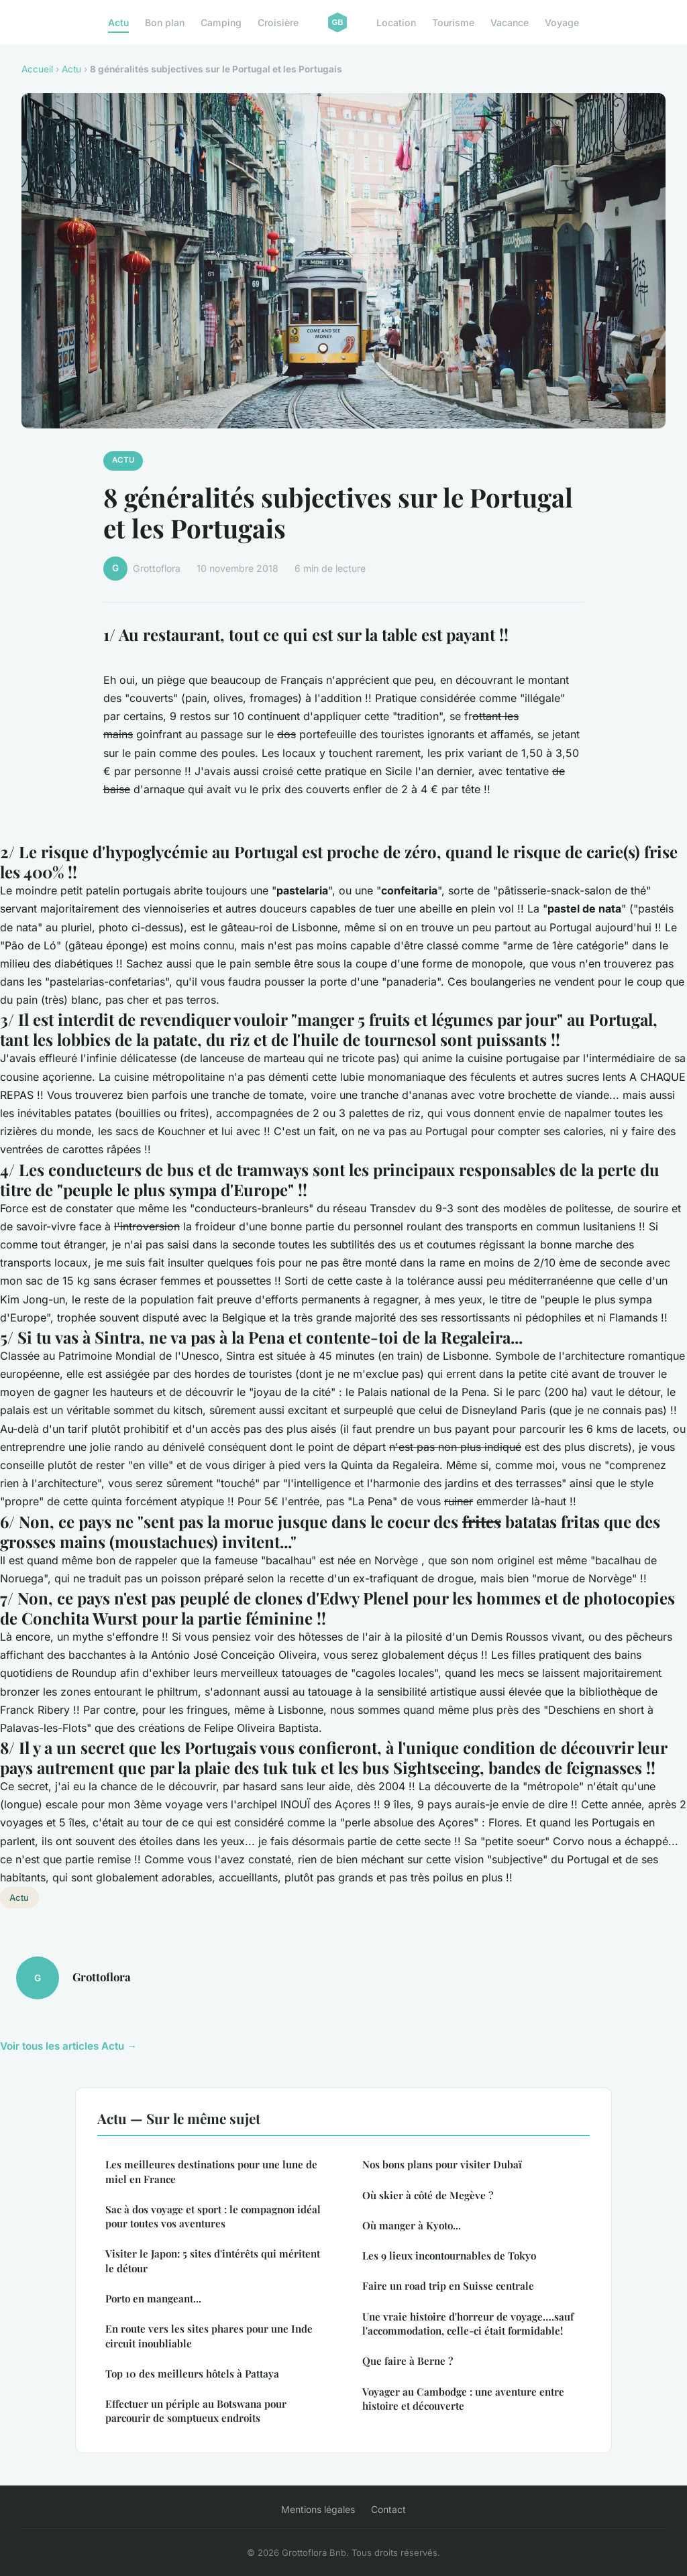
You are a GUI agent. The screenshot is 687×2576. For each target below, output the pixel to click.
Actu (118, 22)
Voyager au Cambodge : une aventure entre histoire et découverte (463, 2398)
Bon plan (164, 22)
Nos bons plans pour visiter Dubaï (442, 2164)
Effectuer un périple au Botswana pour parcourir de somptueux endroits (195, 2410)
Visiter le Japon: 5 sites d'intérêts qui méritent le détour (212, 2260)
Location (396, 22)
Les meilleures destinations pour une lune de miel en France (211, 2171)
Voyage (562, 22)
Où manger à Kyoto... (411, 2225)
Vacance (509, 22)
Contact (388, 2509)
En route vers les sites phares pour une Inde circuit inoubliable (209, 2335)
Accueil (37, 69)
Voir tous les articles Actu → (68, 2046)
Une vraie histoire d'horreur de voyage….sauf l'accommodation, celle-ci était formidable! (468, 2323)
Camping (221, 22)
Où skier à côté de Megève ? (427, 2195)
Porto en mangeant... (153, 2298)
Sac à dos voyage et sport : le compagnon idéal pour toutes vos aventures (213, 2216)
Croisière (278, 22)
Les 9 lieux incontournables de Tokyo (449, 2255)
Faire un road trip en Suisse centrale (448, 2285)
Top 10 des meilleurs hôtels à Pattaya (192, 2373)
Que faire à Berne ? (407, 2360)
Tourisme (453, 22)
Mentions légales (318, 2509)
